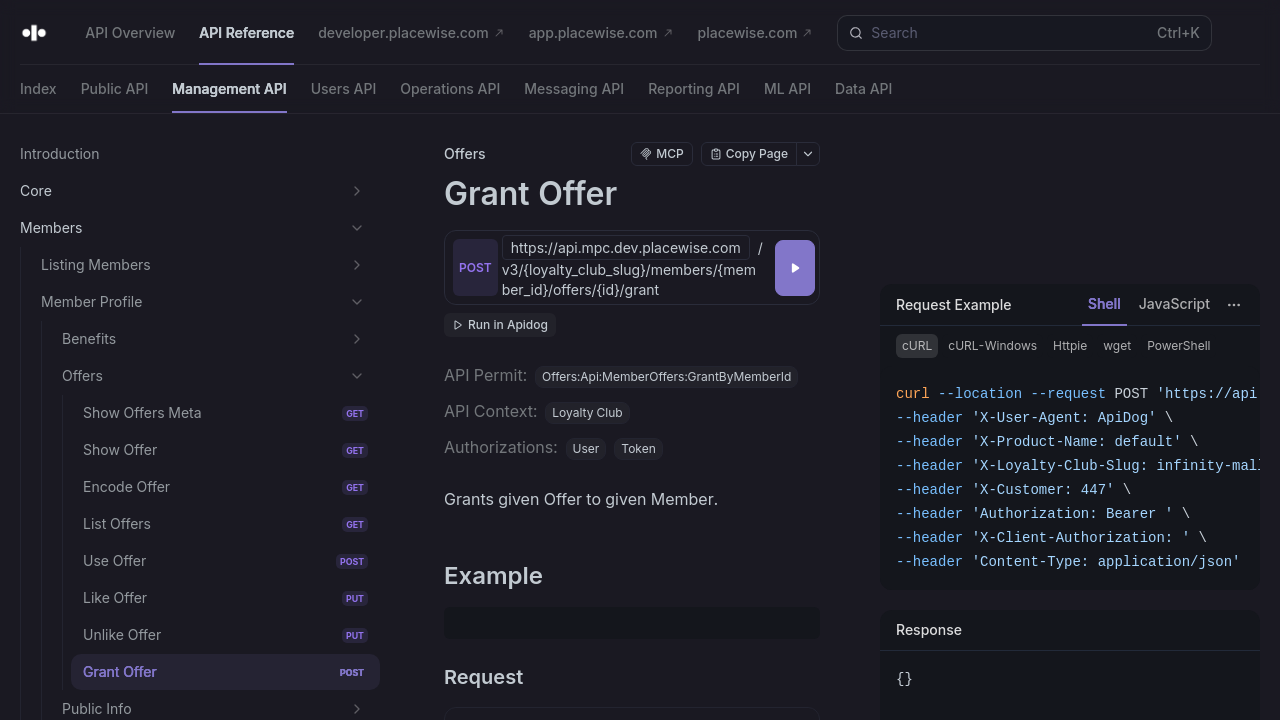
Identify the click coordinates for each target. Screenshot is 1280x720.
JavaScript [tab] (1174, 303)
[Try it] (795, 268)
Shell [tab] (1104, 303)
